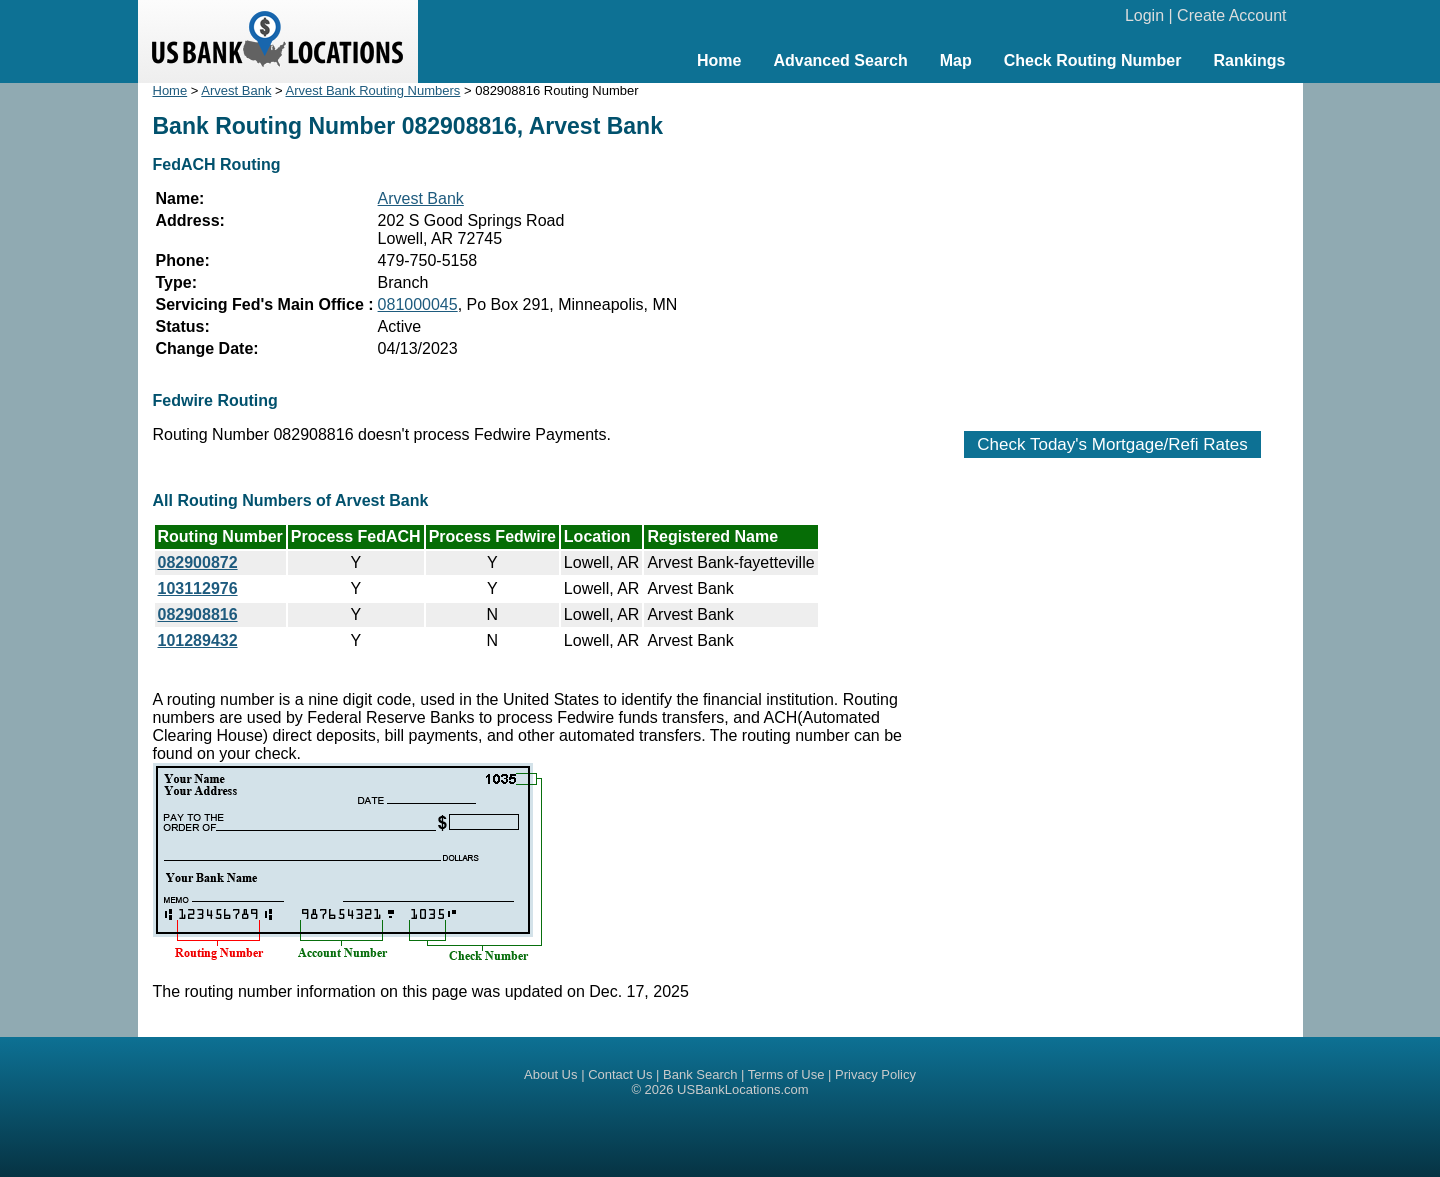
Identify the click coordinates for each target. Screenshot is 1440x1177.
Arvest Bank (236, 90)
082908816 (198, 614)
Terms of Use (786, 1074)
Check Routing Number (1093, 60)
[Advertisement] (1113, 247)
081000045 (418, 304)
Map (956, 60)
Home (719, 60)
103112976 (198, 588)
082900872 (198, 562)
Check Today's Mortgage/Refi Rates (1112, 444)
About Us (550, 1074)
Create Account (1231, 15)
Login (1144, 15)
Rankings (1249, 60)
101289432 (198, 640)
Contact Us (620, 1074)
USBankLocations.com (743, 1089)
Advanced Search (840, 60)
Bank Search (700, 1074)
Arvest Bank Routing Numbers (373, 90)
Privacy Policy (875, 1074)
